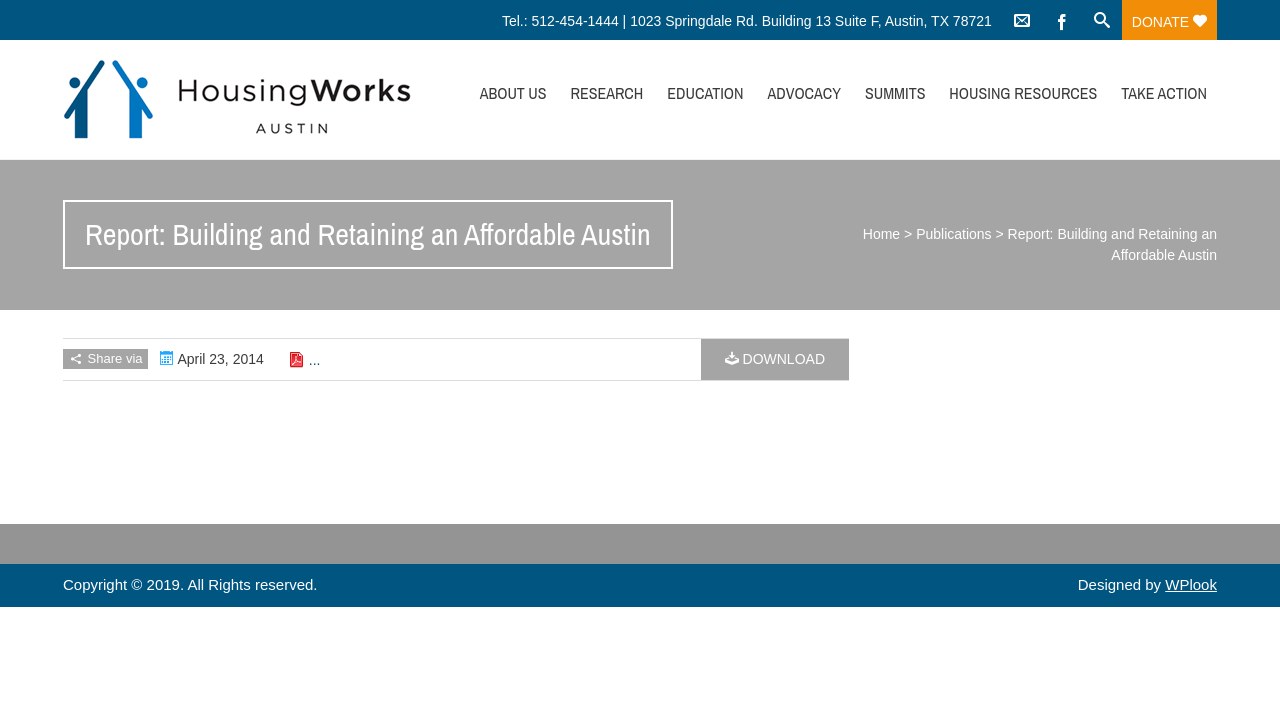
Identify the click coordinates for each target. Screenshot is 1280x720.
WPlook (1191, 584)
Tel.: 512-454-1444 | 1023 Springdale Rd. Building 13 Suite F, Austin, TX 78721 (747, 21)
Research (606, 93)
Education (705, 93)
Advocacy (804, 93)
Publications (954, 234)
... (315, 360)
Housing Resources (1023, 93)
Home (881, 234)
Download (775, 359)
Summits (895, 93)
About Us (513, 93)
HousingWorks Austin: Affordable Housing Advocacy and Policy (237, 99)
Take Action (1164, 93)
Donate (1169, 22)
